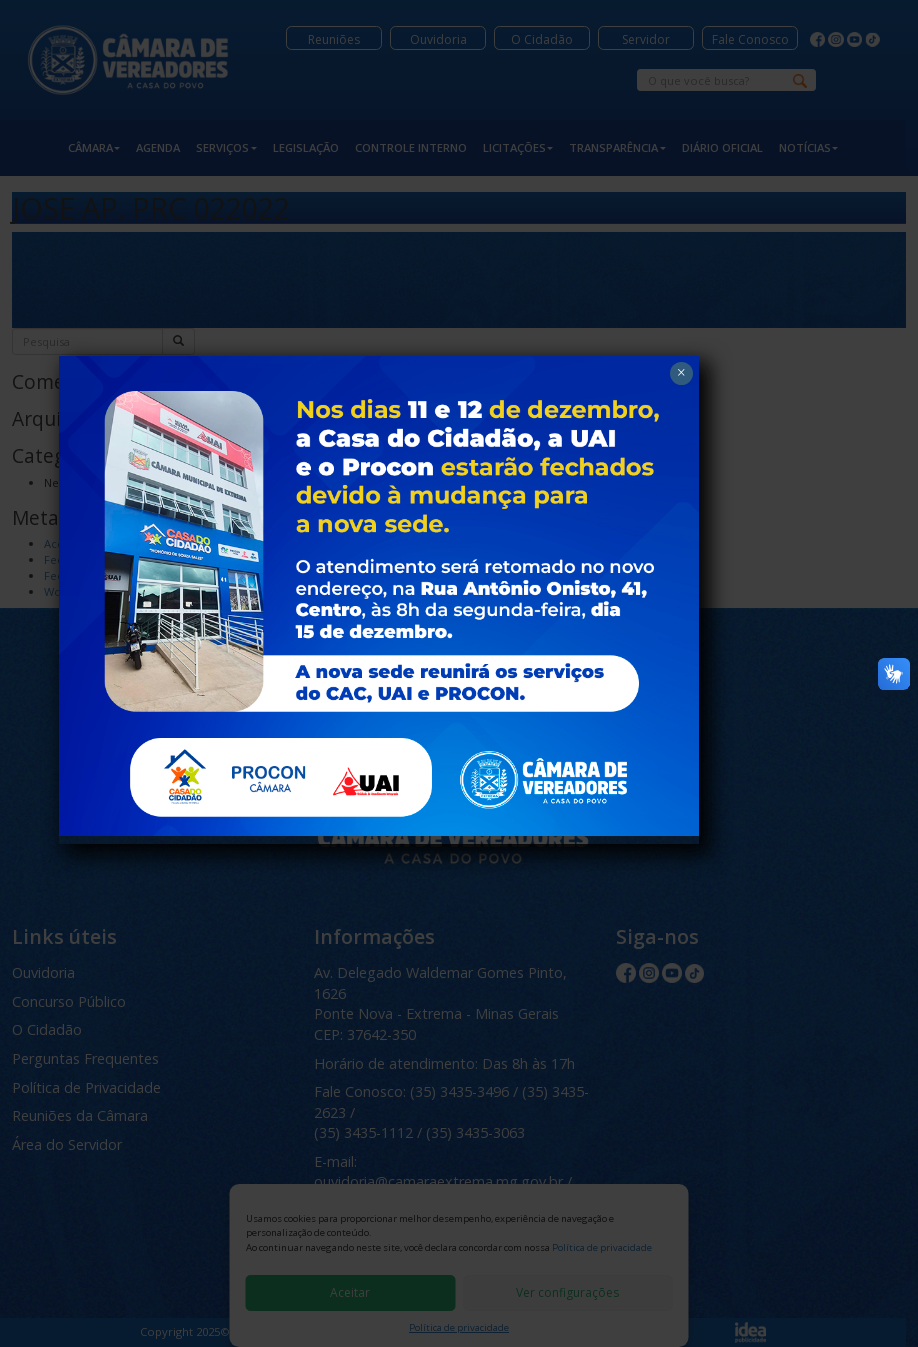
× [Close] (680, 322)
